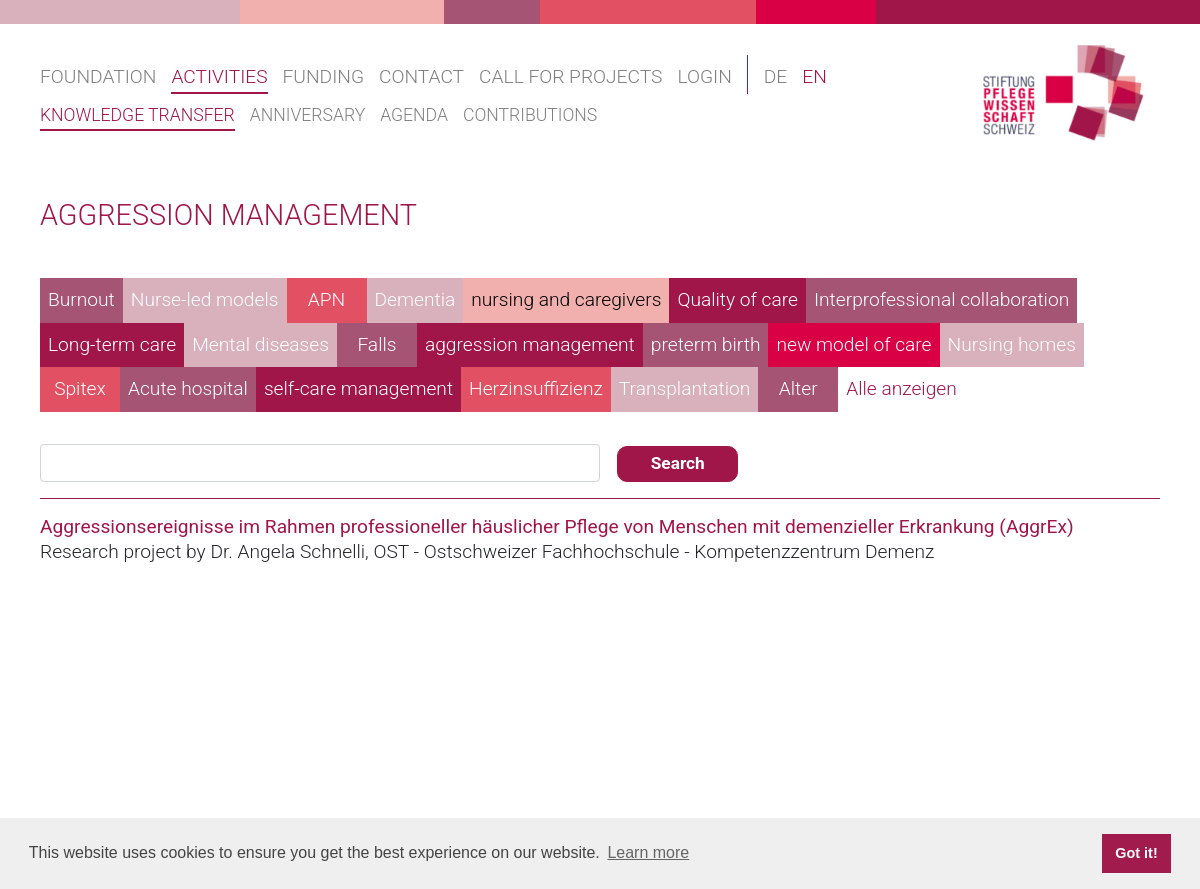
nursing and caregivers (566, 299)
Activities (219, 76)
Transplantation (684, 388)
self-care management (358, 388)
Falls (376, 344)
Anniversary (307, 115)
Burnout (81, 299)
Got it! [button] (1136, 853)
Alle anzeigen (901, 388)
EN (814, 76)
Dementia (415, 299)
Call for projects (570, 76)
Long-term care (112, 344)
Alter (798, 388)
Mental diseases (260, 344)
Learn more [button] (648, 852)
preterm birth (706, 344)
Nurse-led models (205, 299)
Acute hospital (188, 388)
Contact (421, 76)
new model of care (853, 344)
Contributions (530, 115)
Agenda (414, 115)
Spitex (80, 388)
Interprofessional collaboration (941, 299)
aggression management (530, 344)
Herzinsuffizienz (536, 388)
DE (776, 76)
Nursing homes (1012, 344)
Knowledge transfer (137, 115)
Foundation (98, 76)
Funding (323, 76)
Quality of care (737, 299)
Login (704, 76)
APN (326, 299)
